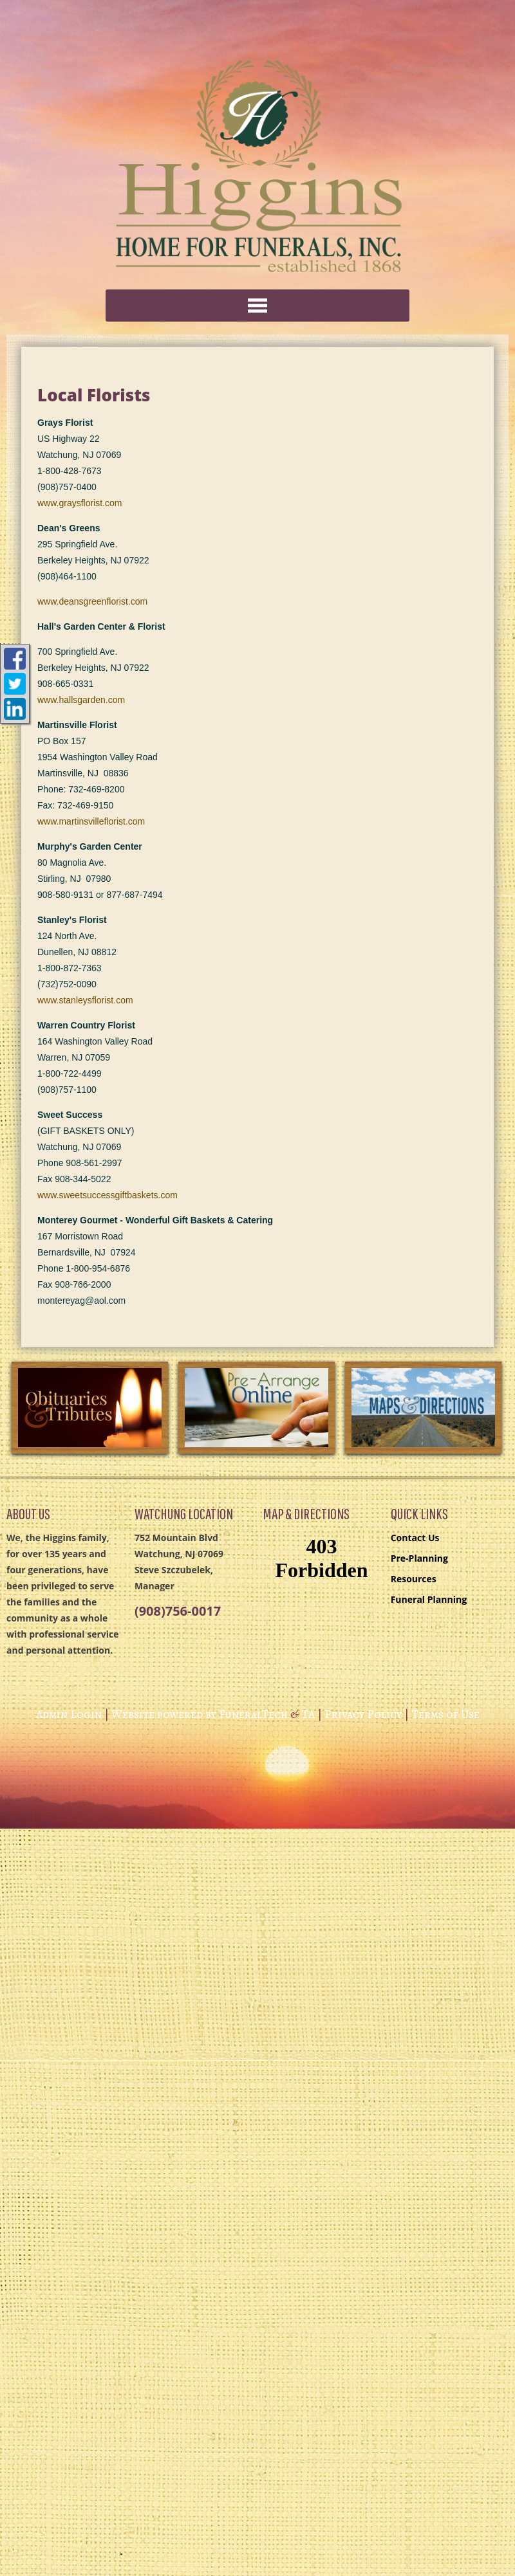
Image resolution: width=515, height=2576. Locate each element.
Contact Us (415, 1537)
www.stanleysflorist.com (85, 1000)
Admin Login (69, 1714)
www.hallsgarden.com (81, 700)
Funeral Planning (429, 1599)
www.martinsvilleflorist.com (91, 821)
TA (308, 1714)
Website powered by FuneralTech (199, 1714)
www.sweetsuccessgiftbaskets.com (107, 1195)
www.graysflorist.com (79, 503)
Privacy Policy (363, 1714)
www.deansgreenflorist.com (92, 601)
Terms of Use (445, 1714)
